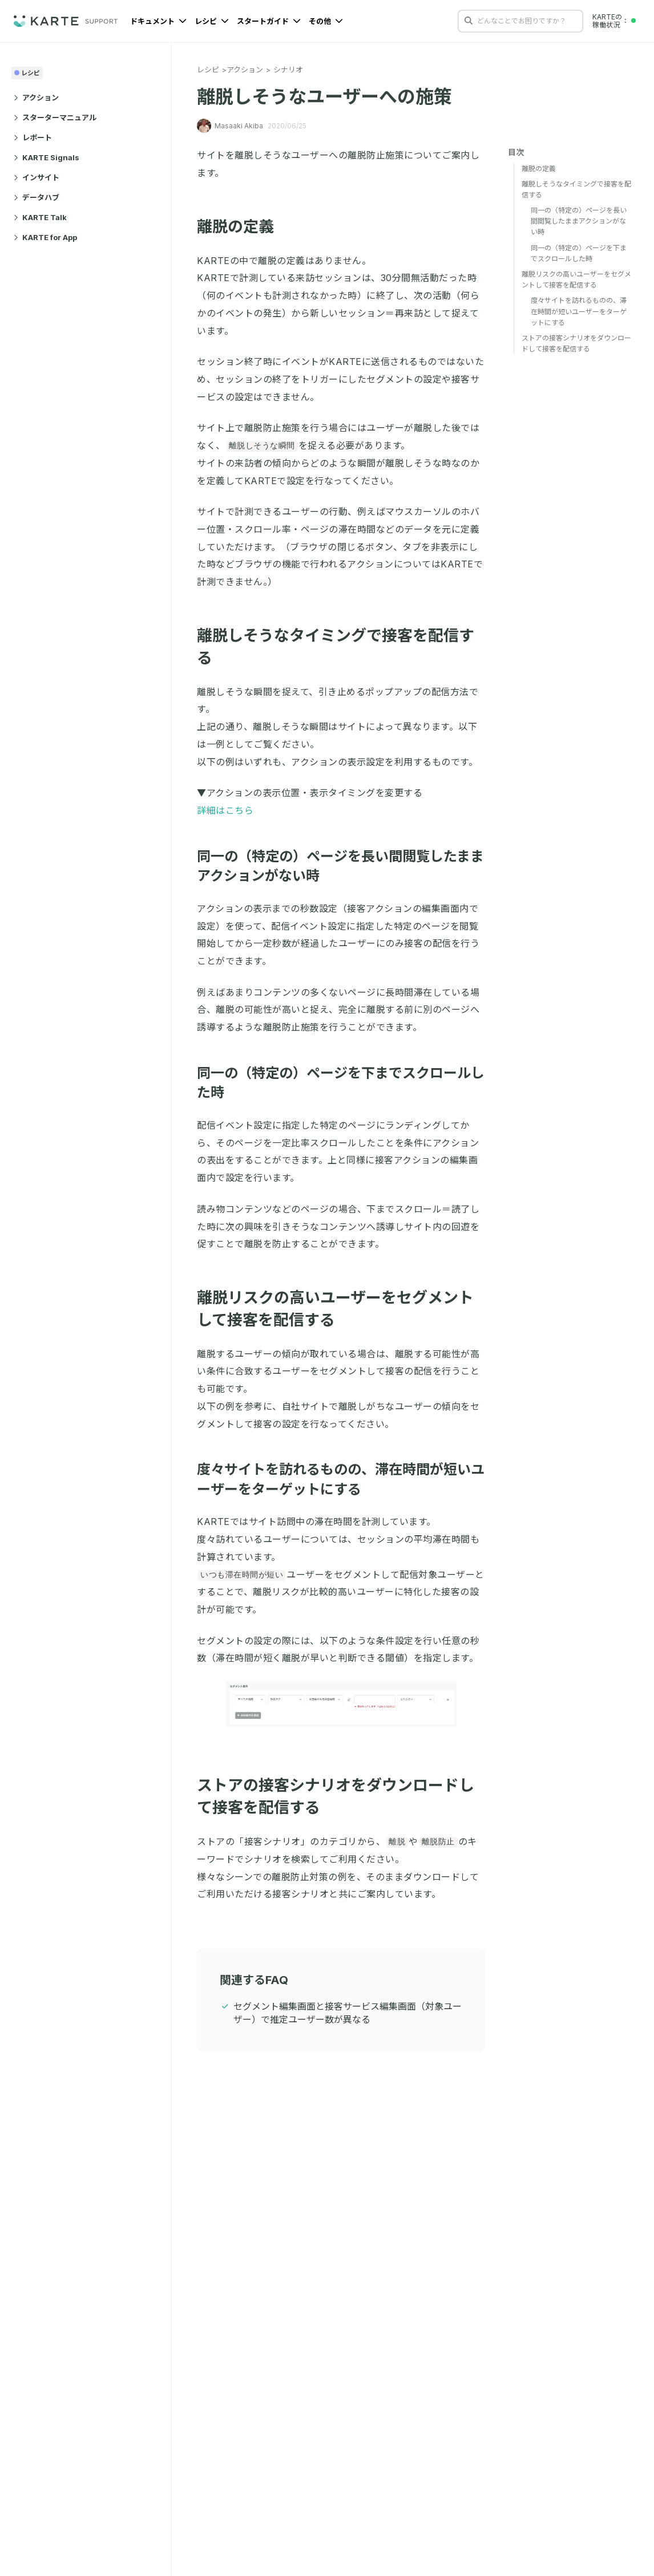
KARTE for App (45, 237)
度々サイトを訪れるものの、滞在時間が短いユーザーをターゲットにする (579, 311)
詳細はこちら (225, 810)
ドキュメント (158, 21)
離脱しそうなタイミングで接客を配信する (576, 189)
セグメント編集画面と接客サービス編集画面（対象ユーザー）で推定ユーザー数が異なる (347, 2013)
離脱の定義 (242, 226)
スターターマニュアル (55, 117)
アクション (36, 97)
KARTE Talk (40, 217)
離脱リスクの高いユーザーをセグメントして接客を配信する (576, 279)
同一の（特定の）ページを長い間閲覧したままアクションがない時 (579, 221)
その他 (326, 21)
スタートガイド (269, 21)
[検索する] (469, 20)
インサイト (36, 177)
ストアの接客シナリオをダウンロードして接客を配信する (576, 343)
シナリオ (288, 69)
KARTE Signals (46, 157)
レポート (33, 137)
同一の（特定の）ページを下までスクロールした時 (579, 253)
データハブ (36, 197)
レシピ (212, 21)
